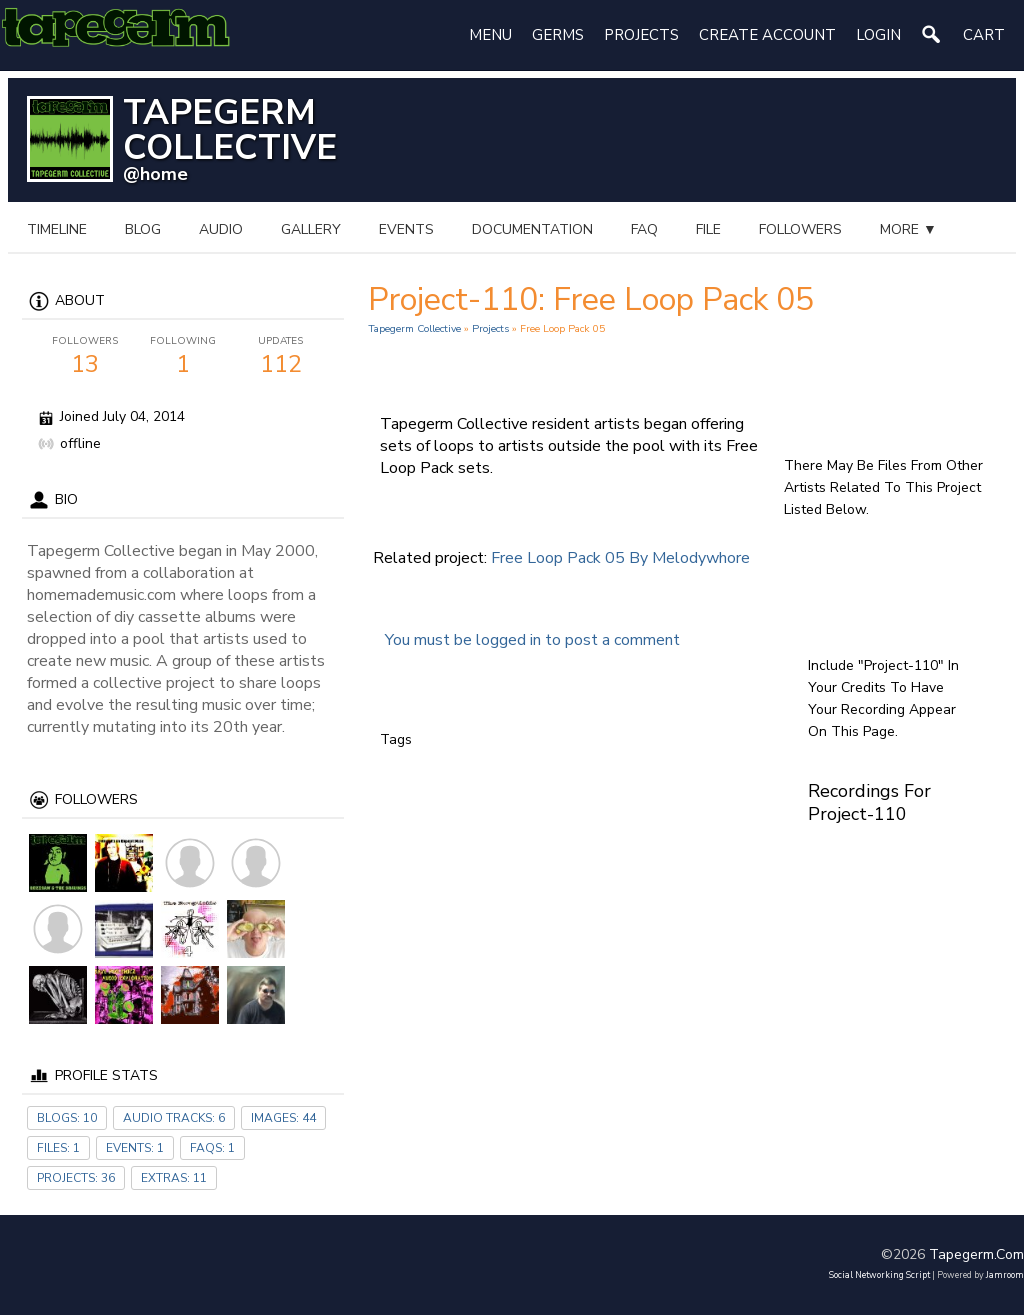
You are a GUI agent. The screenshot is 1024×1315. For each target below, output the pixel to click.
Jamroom (1005, 1275)
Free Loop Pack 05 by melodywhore (620, 558)
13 (85, 357)
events (406, 229)
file (708, 229)
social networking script (879, 1275)
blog (143, 229)
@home (155, 174)
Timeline (57, 229)
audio (221, 229)
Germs (558, 35)
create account (767, 35)
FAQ (644, 229)
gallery (311, 229)
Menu (490, 35)
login (878, 35)
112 (281, 357)
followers (800, 229)
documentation (532, 229)
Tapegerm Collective (414, 328)
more (908, 229)
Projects (641, 35)
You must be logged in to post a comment (532, 640)
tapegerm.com (976, 1254)
